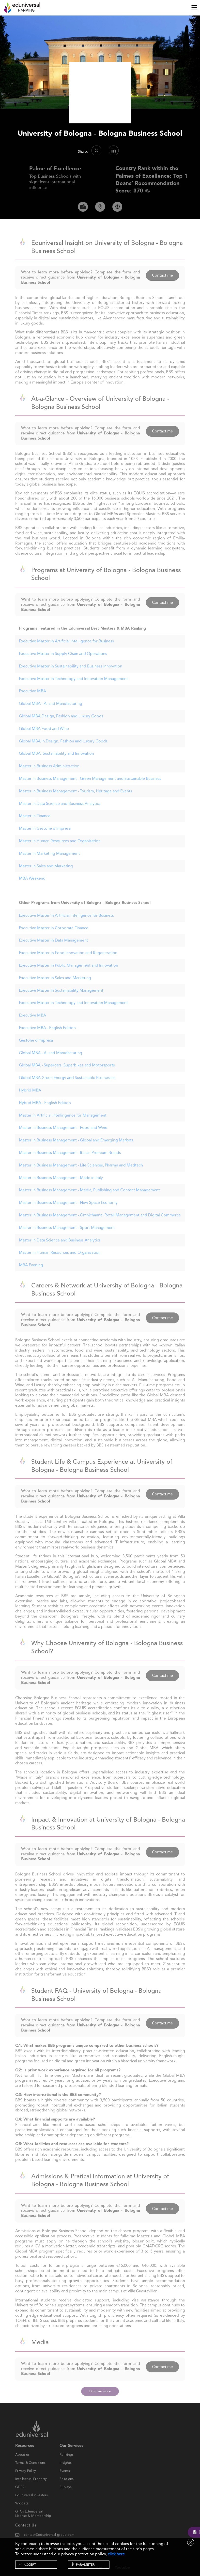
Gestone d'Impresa (36, 1053)
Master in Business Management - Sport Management (67, 1240)
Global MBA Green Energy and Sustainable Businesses (67, 1090)
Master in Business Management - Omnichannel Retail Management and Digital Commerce (100, 1228)
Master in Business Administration (49, 779)
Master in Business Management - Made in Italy (61, 1190)
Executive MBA (32, 704)
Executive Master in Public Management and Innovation (68, 978)
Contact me (162, 288)
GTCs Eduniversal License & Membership (33, 2524)
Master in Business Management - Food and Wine (63, 1140)
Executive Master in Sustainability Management (61, 1003)
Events (65, 2483)
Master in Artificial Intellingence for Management (63, 1128)
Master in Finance (34, 828)
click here (116, 2554)
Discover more (100, 2391)
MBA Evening (31, 1278)
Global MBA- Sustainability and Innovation (56, 766)
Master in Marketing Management (49, 866)
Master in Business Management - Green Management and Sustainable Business (90, 791)
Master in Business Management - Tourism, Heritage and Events (75, 803)
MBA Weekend (32, 891)
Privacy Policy (25, 2483)
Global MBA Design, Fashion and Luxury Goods (61, 729)
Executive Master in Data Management (53, 953)
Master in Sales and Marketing (46, 878)
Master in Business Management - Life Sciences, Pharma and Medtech (81, 1178)
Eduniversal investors (31, 2507)
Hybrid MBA (30, 1103)
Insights (66, 2475)
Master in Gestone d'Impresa (45, 841)
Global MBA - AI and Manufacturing (50, 716)
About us (22, 2467)
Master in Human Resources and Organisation (60, 854)
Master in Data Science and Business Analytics (60, 816)
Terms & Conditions (30, 2475)
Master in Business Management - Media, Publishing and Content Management (89, 1203)
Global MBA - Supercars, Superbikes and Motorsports (67, 1078)
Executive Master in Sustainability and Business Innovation (70, 679)
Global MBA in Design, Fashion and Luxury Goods (63, 754)
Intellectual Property (31, 2491)
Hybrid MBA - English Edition (45, 1115)
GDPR (20, 2499)
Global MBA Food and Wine (44, 741)
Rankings (67, 2467)
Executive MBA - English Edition (47, 1040)
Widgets (21, 2516)
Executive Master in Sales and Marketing (55, 990)
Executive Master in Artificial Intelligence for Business (66, 654)
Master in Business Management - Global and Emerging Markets (76, 1153)
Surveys (66, 2499)
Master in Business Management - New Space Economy (68, 1215)
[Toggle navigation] (194, 7)
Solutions (67, 2491)
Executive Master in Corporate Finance (53, 940)
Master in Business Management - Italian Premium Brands (70, 1165)
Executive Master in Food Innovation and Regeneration (68, 965)
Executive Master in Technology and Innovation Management (73, 691)
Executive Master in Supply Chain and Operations (63, 666)
